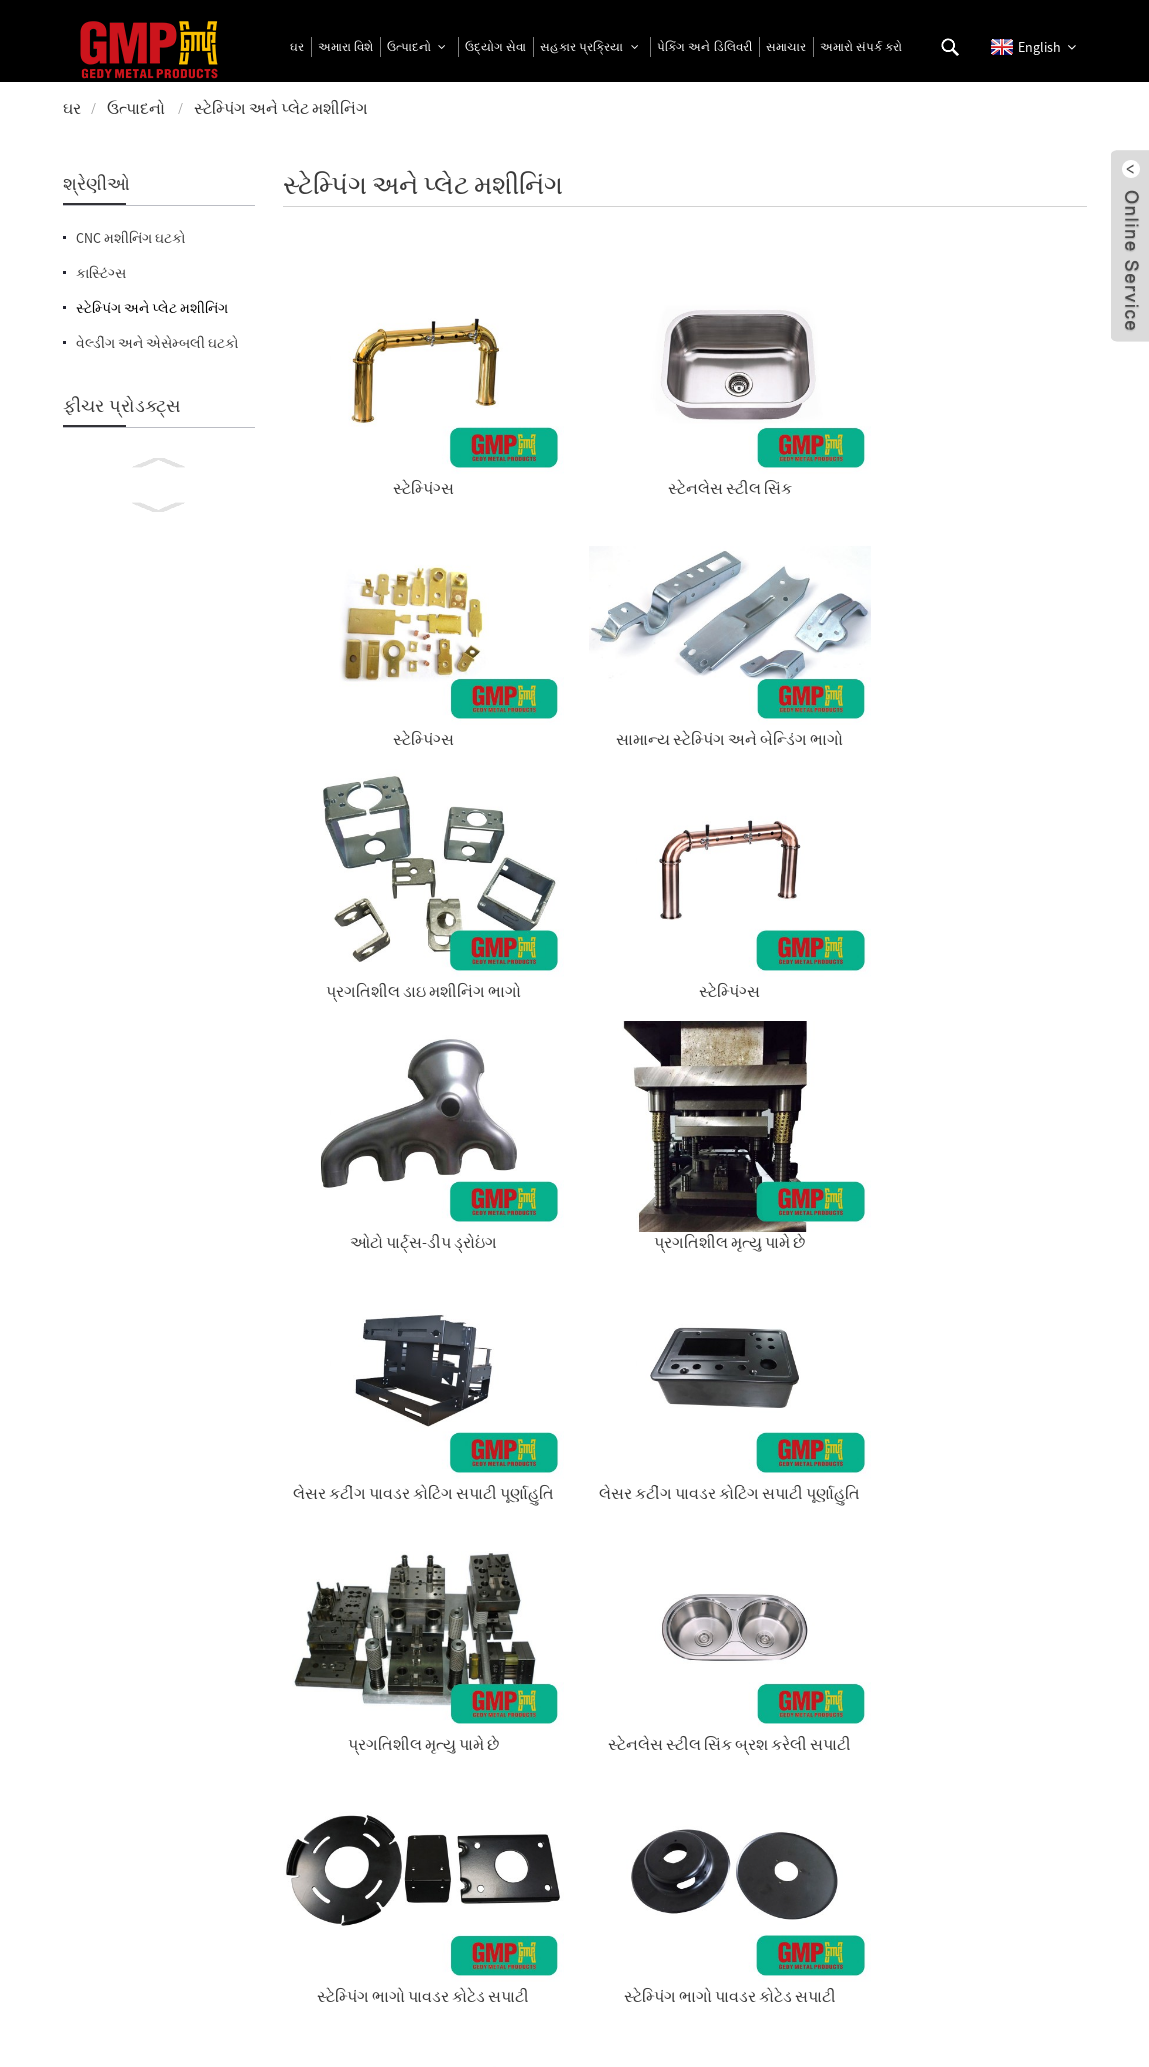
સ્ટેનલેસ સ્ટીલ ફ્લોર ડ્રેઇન (373, 1200)
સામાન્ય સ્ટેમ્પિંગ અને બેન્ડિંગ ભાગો (994, 424)
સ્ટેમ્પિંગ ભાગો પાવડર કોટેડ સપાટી (374, 1013)
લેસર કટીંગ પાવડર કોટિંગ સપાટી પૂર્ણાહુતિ (374, 817)
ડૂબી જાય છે (788, 1200)
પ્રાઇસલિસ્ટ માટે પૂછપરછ (448, 1755)
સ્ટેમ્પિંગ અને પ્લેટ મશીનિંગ (281, 108)
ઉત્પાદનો (136, 108)
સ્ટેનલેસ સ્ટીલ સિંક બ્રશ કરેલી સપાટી (995, 817)
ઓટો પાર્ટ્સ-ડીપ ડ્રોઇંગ (787, 610)
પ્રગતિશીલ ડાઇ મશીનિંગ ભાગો (373, 620)
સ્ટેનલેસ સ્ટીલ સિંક (581, 414)
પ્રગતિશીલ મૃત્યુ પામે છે (994, 610)
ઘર (72, 108)
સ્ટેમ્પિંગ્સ (373, 414)
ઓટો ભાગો (994, 1003)
